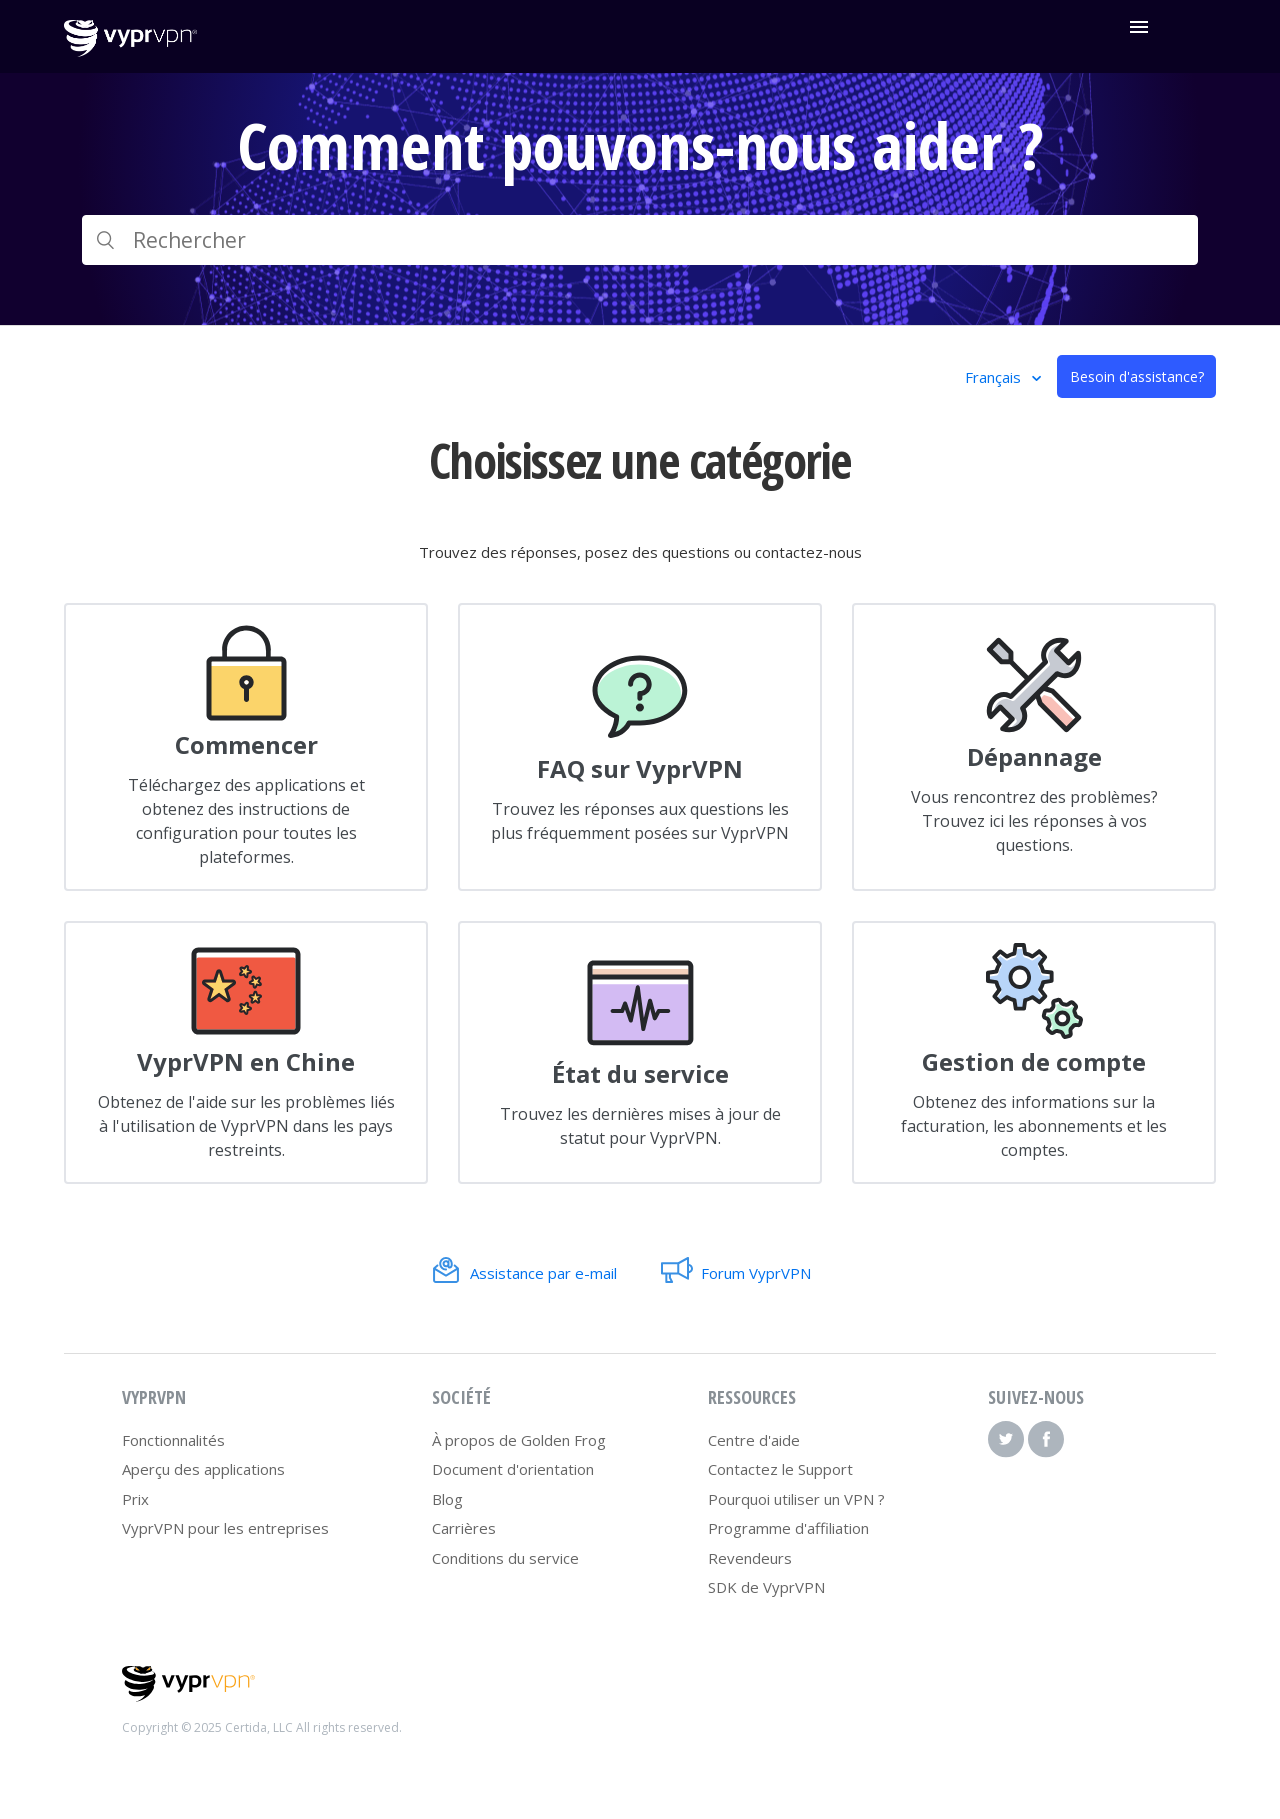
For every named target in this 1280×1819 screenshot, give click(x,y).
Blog (447, 1499)
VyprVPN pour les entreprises (225, 1528)
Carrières (464, 1528)
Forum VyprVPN (756, 1273)
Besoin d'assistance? (1137, 376)
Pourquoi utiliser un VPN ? (796, 1499)
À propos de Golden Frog (519, 1440)
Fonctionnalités (173, 1440)
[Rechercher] (640, 240)
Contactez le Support (780, 1469)
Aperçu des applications (203, 1469)
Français (995, 377)
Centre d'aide (754, 1440)
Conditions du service (505, 1558)
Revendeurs (750, 1558)
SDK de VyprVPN (766, 1587)
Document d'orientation (513, 1469)
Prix (135, 1499)
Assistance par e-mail (543, 1273)
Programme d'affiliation (788, 1528)
